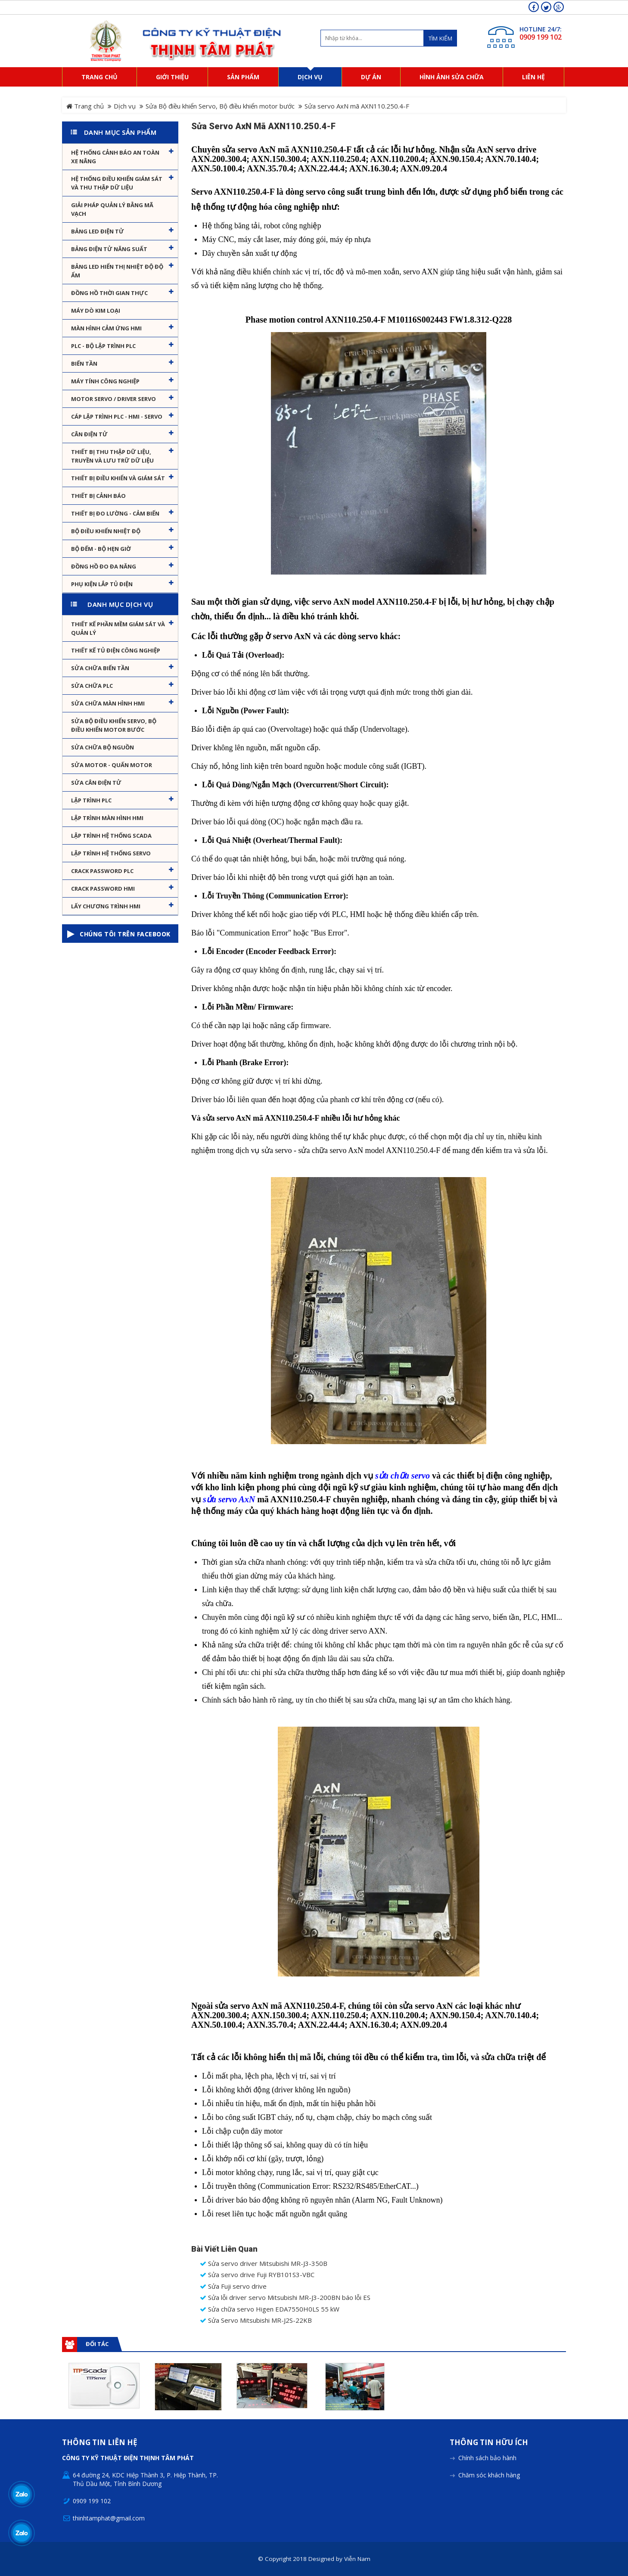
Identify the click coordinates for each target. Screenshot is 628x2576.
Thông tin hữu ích (489, 2395)
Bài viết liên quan (224, 2249)
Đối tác (97, 2344)
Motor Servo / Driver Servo (113, 399)
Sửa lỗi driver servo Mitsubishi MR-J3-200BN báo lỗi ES (285, 2297)
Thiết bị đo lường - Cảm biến (115, 513)
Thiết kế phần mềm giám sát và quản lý (118, 628)
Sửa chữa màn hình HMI (108, 703)
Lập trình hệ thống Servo (111, 853)
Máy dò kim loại (95, 310)
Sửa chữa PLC (92, 686)
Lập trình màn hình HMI (107, 818)
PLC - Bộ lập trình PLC (103, 346)
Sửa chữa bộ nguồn (102, 747)
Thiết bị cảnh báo (98, 496)
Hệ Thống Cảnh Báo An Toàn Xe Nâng (115, 157)
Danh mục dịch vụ (120, 604)
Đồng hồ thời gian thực (109, 293)
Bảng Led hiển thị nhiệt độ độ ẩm (117, 271)
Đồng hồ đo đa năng (103, 566)
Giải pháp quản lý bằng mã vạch (112, 209)
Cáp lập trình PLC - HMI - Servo (116, 416)
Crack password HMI (103, 888)
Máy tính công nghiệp (105, 381)
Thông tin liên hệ (99, 2395)
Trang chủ (85, 106)
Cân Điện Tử (89, 434)
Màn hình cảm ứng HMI (106, 328)
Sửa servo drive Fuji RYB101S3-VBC (257, 2274)
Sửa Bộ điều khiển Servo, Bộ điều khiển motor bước (220, 106)
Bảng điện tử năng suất (109, 249)
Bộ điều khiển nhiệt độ (105, 531)
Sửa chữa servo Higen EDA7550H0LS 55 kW (269, 2309)
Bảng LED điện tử (97, 231)
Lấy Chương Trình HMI (105, 906)
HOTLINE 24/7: (540, 29)
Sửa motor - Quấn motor (111, 765)
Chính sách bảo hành (487, 2410)
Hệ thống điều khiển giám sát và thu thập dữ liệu (116, 183)
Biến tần (84, 363)
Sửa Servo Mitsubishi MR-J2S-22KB (256, 2320)
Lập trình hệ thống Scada (111, 835)
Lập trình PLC (91, 800)
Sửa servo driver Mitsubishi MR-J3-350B (263, 2263)
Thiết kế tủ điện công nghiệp (115, 650)
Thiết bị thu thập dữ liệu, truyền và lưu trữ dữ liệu (112, 456)
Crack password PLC (102, 871)
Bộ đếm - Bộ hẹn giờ (101, 549)
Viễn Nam (357, 2511)
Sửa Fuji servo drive (233, 2286)
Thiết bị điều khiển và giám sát (118, 478)
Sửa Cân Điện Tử (96, 782)
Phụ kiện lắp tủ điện (102, 584)
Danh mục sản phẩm (120, 132)
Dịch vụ (125, 106)
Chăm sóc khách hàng (489, 2427)
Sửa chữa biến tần (100, 668)
